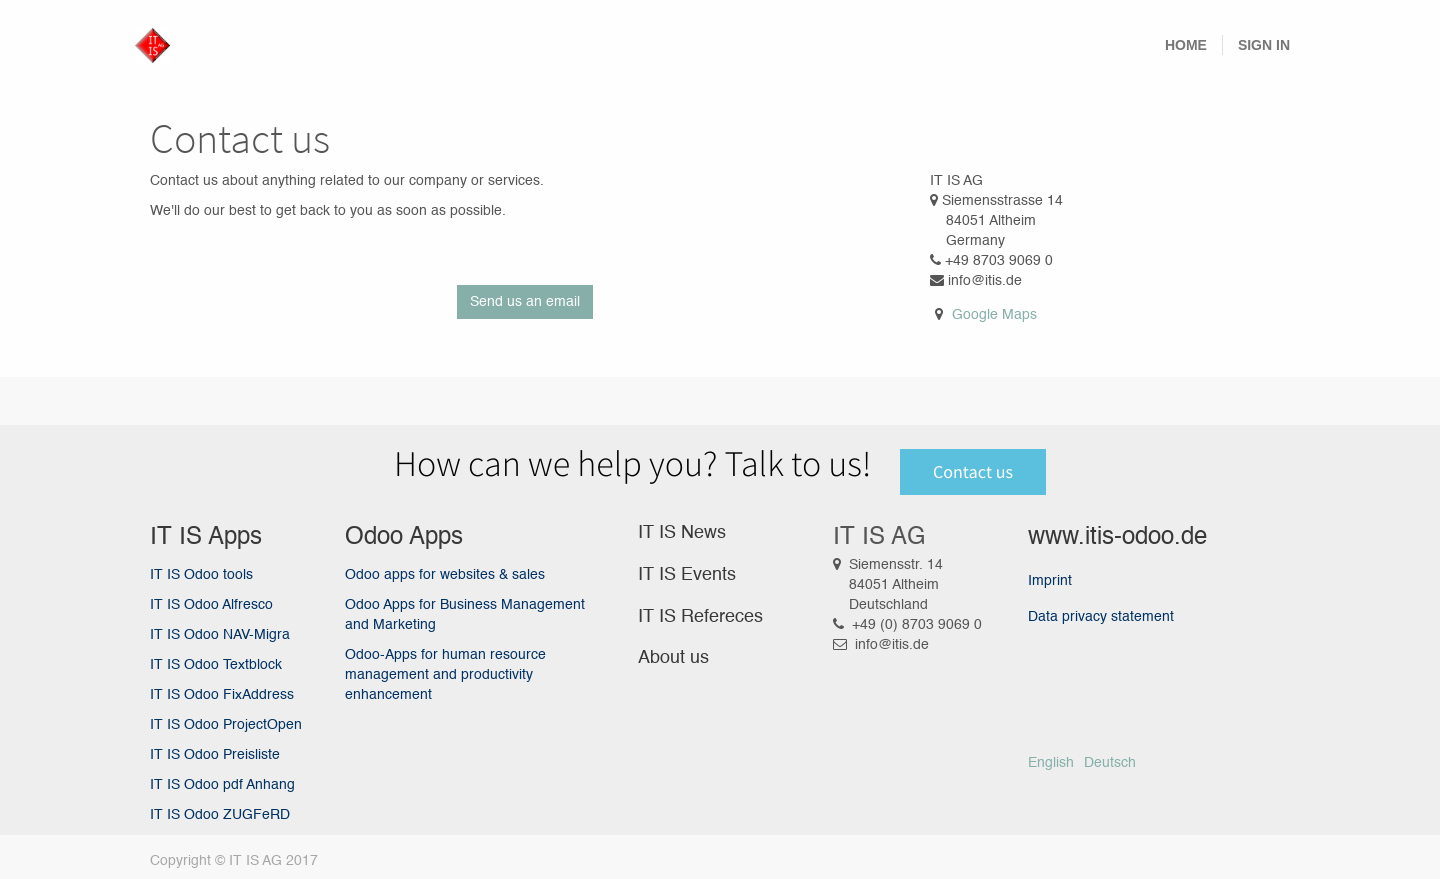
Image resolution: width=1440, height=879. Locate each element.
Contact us (973, 471)
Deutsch (1110, 763)
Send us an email (525, 302)
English (1051, 763)
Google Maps (994, 315)
